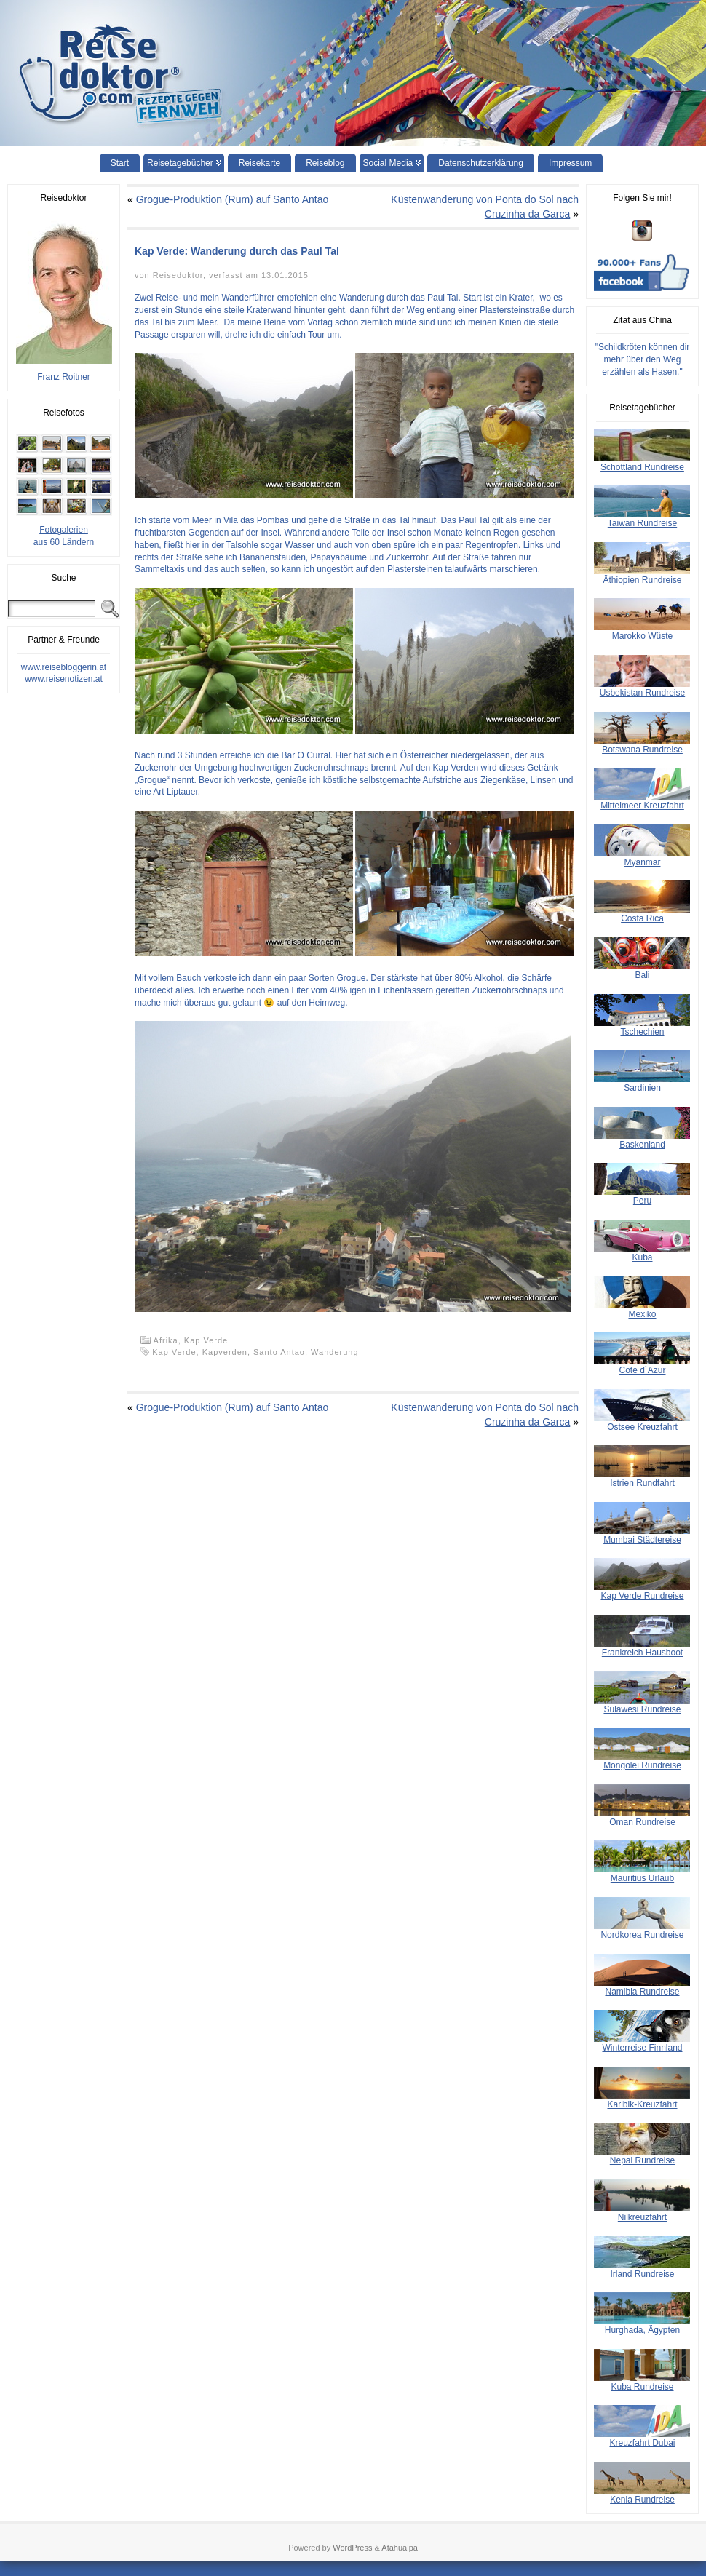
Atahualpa (399, 2547)
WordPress (352, 2547)
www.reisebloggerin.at (63, 667)
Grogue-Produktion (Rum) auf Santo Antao (232, 199)
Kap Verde (206, 1340)
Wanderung (334, 1352)
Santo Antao (279, 1352)
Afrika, (169, 1340)
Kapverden (224, 1352)
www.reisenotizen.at (64, 679)
